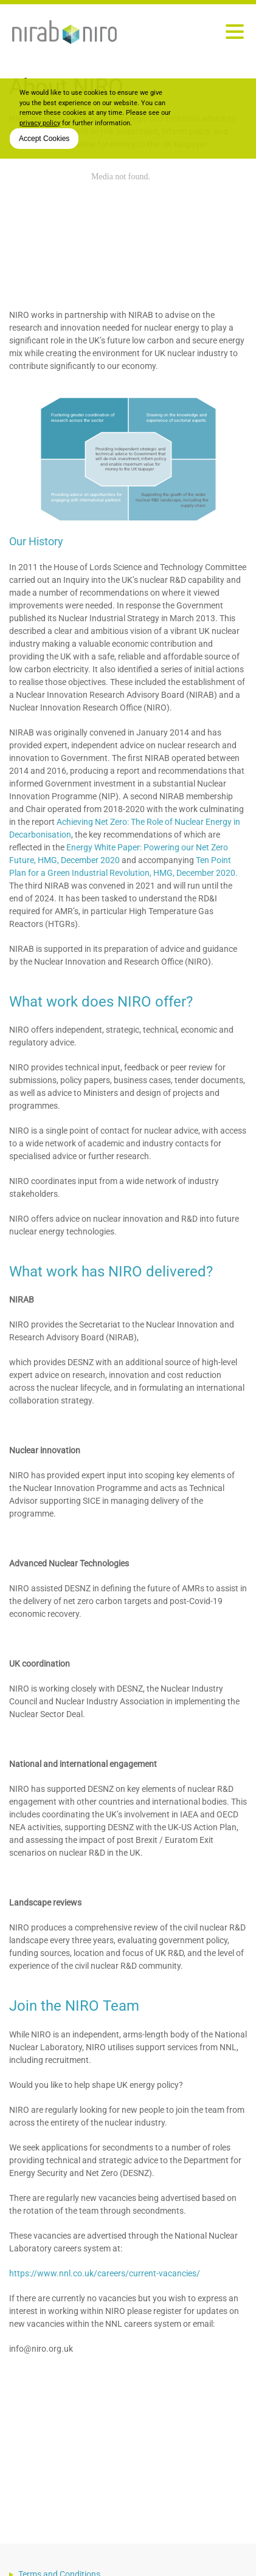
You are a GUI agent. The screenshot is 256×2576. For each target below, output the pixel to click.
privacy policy (39, 123)
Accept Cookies (44, 138)
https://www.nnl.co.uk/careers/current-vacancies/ (104, 2273)
